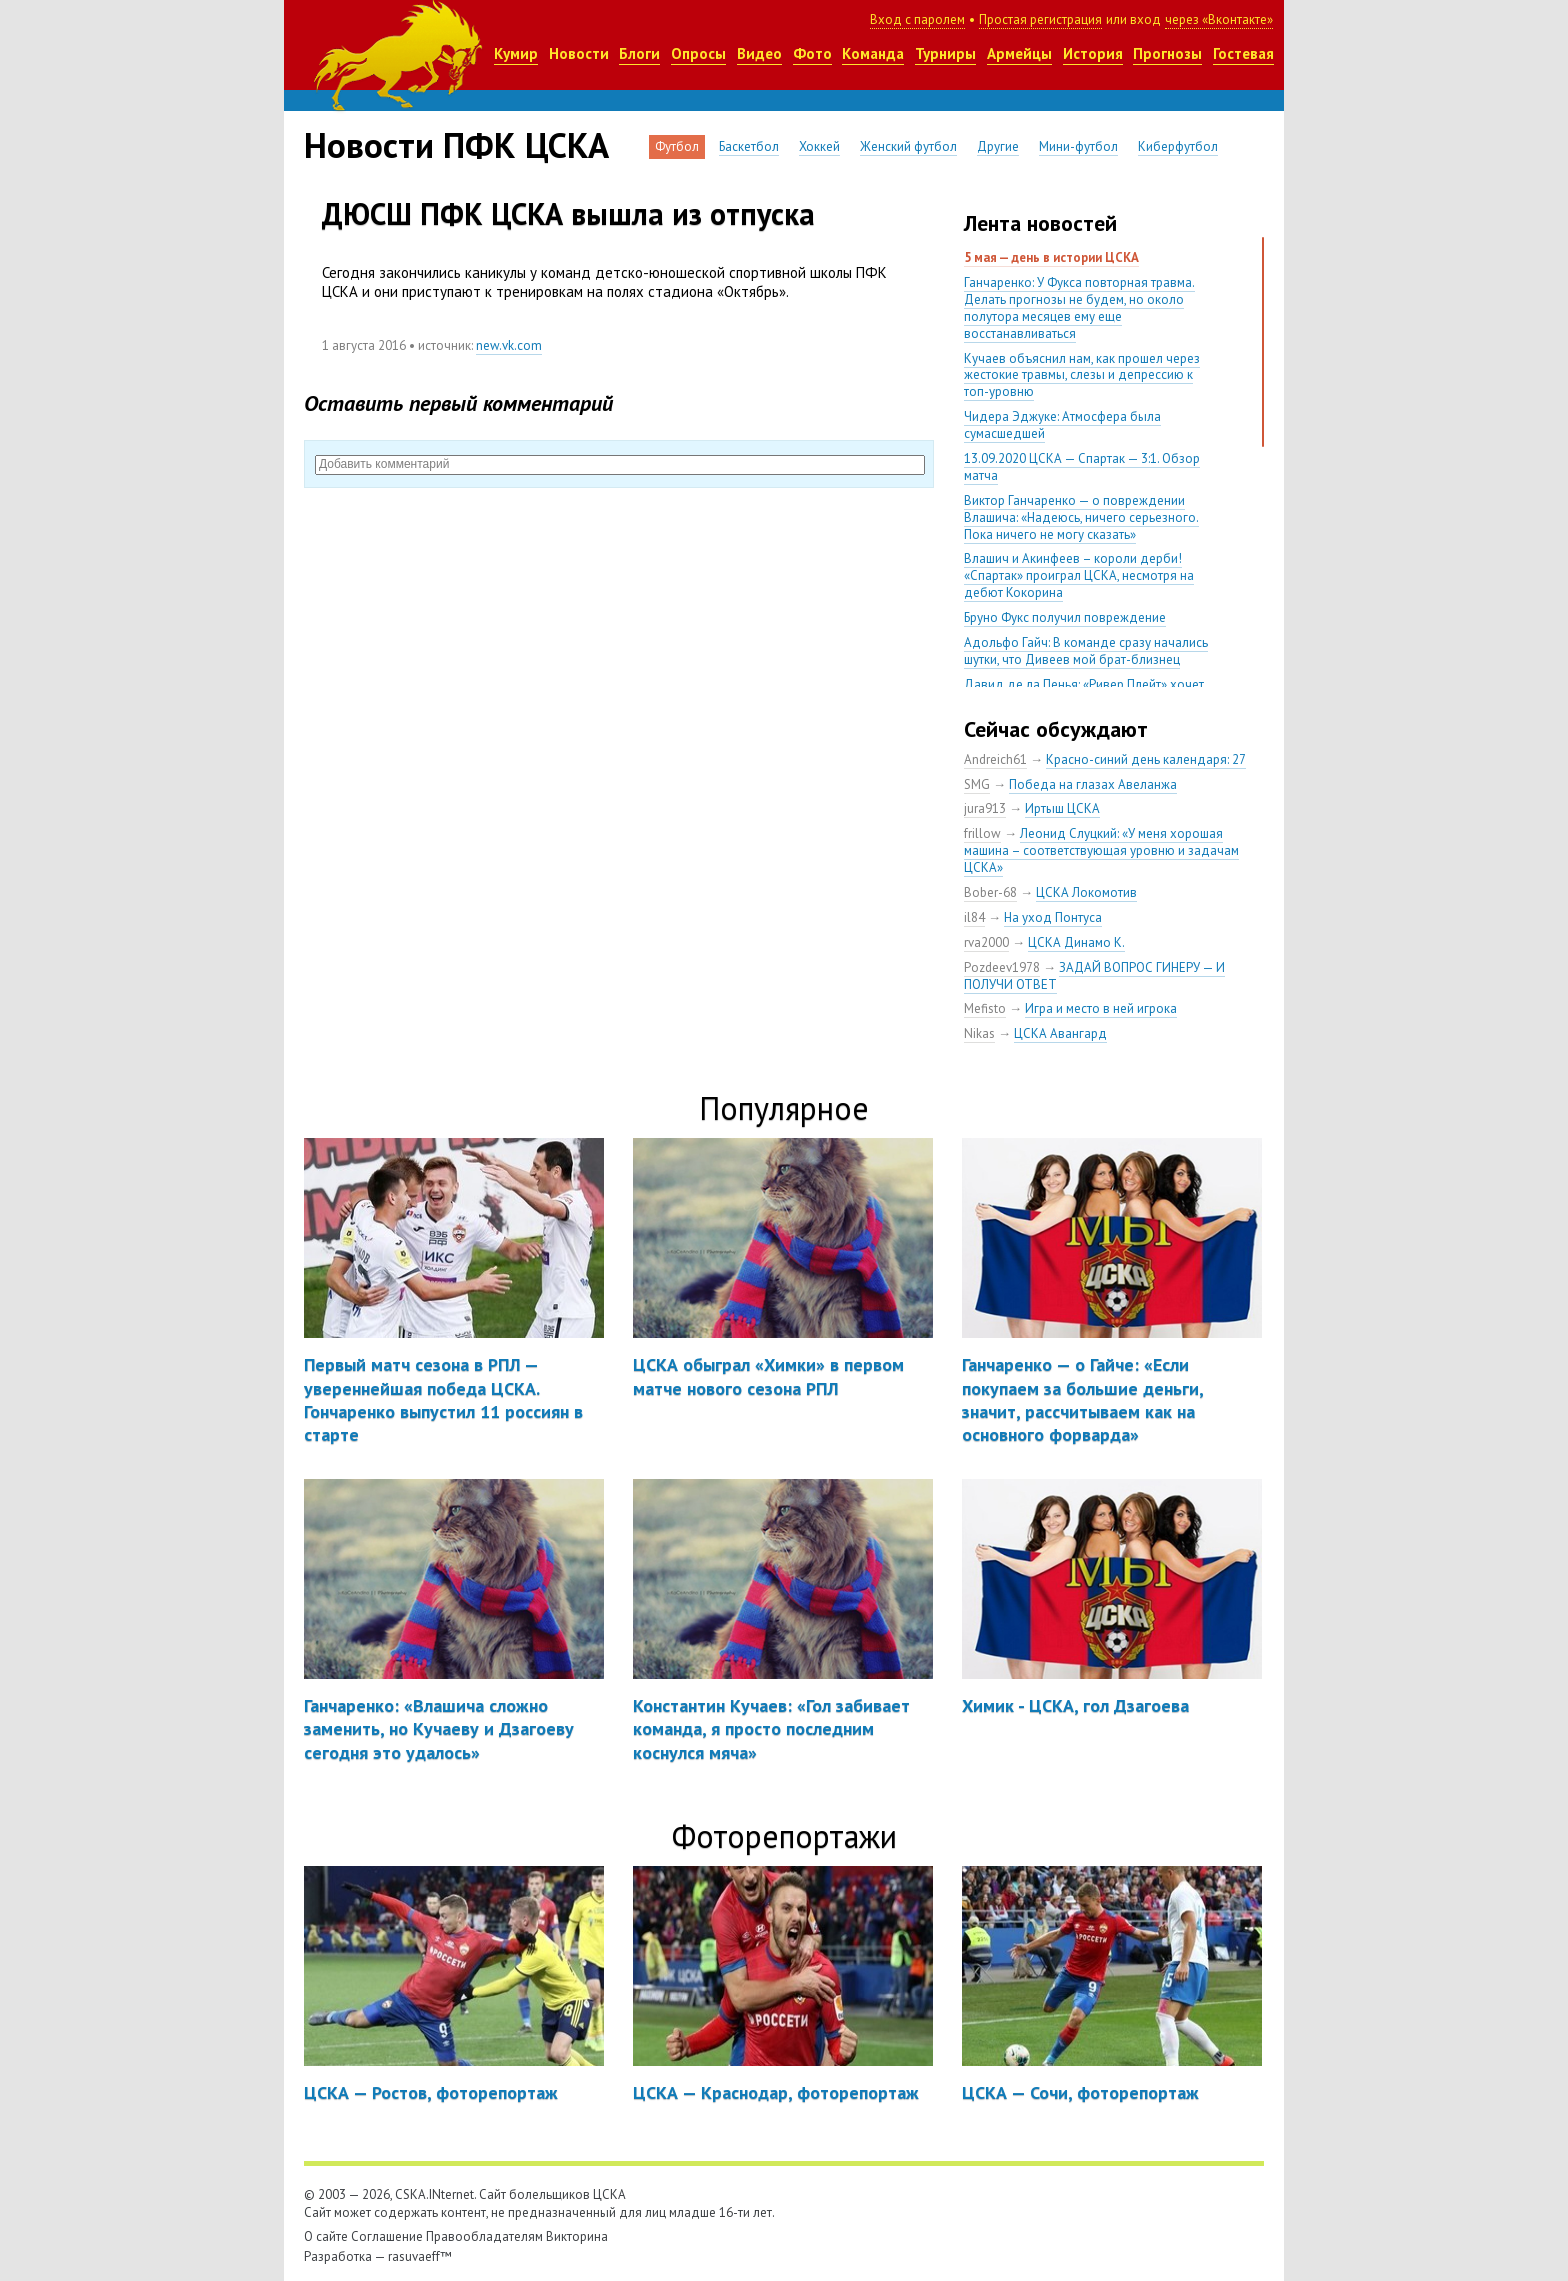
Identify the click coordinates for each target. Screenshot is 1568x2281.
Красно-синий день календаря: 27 (1146, 759)
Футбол (677, 146)
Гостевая (1243, 53)
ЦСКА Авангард (1060, 1033)
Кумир (516, 53)
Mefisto (985, 1008)
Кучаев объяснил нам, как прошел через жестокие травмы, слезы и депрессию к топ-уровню (1082, 375)
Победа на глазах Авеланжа (1093, 784)
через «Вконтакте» (1219, 19)
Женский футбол (908, 146)
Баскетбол (749, 146)
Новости (579, 53)
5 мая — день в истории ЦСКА (1051, 257)
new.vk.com (509, 345)
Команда (873, 53)
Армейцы (1019, 53)
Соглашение (387, 2236)
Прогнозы (1167, 53)
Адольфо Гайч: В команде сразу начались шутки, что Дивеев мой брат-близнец (1086, 651)
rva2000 (986, 942)
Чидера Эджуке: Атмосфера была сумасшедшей (1062, 425)
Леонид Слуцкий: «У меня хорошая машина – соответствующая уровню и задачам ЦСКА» (1101, 850)
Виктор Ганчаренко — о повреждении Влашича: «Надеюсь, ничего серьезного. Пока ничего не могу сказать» (1081, 517)
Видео (759, 53)
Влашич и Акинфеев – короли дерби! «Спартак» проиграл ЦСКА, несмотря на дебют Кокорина (1079, 575)
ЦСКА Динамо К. (1076, 942)
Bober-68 (990, 892)
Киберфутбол (1178, 146)
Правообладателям (484, 2236)
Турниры (945, 53)
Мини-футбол (1078, 146)
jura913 (985, 808)
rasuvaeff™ (420, 2256)
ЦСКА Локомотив (1086, 892)
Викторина (577, 2236)
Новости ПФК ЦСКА (456, 145)
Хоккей (819, 146)
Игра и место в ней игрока (1101, 1008)
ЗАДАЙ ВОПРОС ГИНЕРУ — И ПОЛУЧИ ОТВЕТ (1094, 976)
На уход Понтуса (1053, 917)
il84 (974, 917)
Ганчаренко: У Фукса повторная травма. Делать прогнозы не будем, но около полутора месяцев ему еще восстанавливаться (1079, 308)
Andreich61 (995, 759)
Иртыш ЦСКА (1062, 808)
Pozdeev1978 (1002, 967)
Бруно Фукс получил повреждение (1065, 617)
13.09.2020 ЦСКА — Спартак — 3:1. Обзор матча (1082, 467)
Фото (812, 53)
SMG (977, 784)
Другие (998, 146)
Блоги (639, 53)
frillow (982, 833)
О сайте (326, 2236)
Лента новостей (1040, 223)
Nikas (979, 1033)
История (1093, 53)
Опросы (698, 53)
